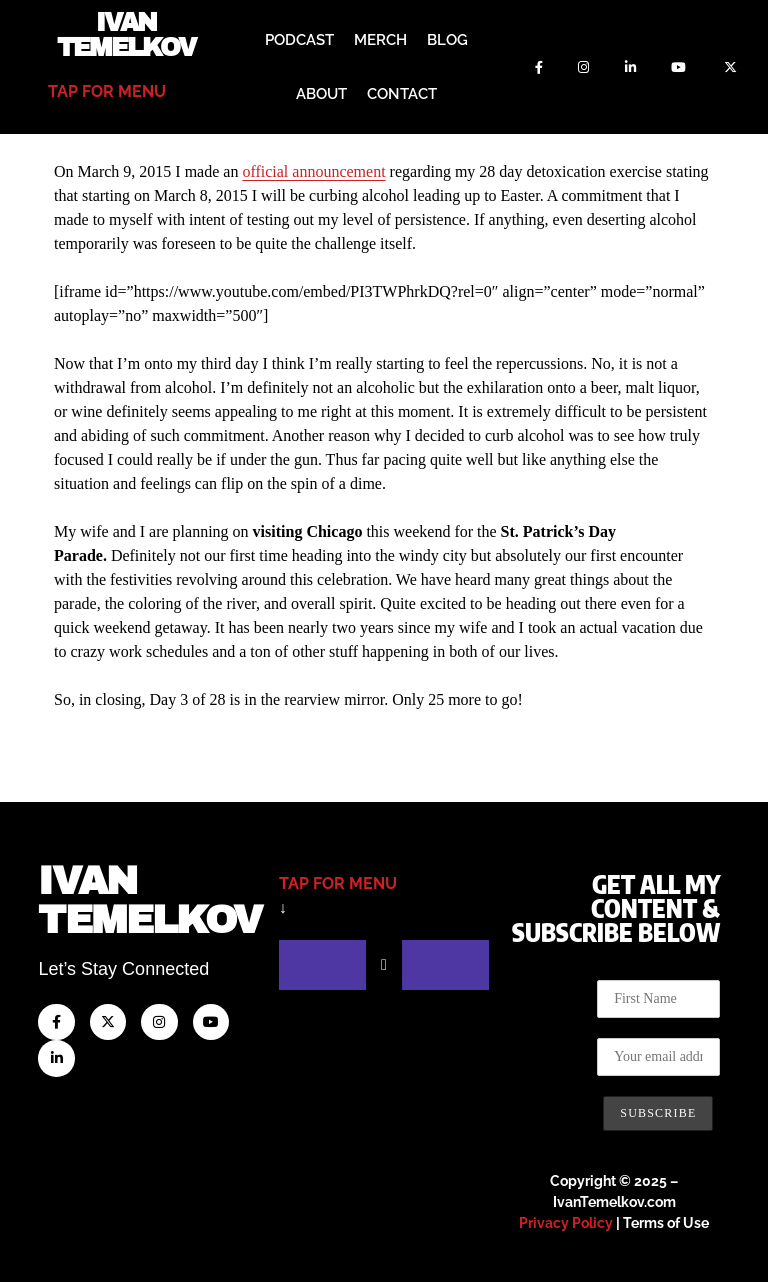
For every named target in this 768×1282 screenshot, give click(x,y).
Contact (402, 94)
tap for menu (107, 91)
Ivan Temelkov (126, 35)
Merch (380, 40)
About (321, 94)
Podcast (299, 40)
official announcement (313, 169)
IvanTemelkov (149, 898)
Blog (447, 40)
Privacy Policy (566, 1221)
